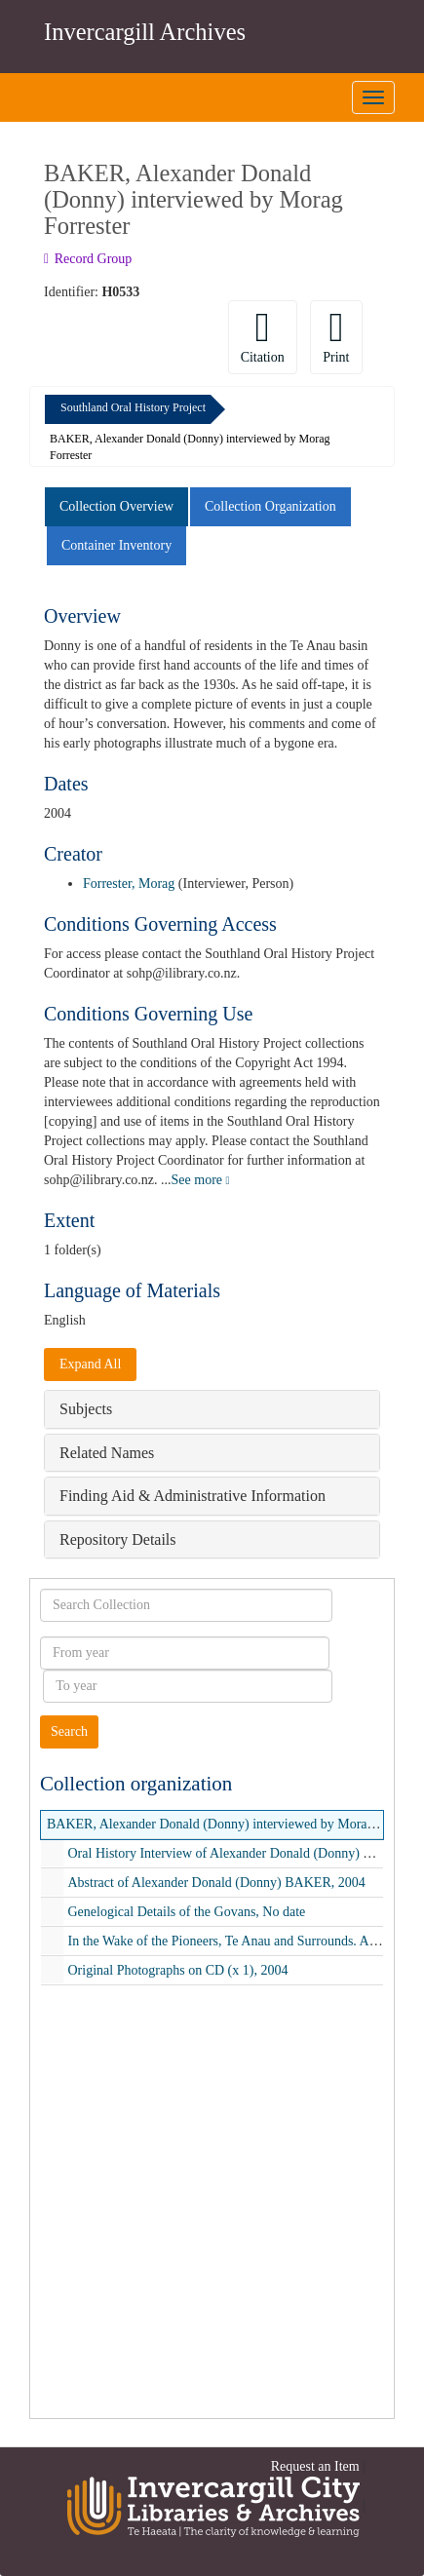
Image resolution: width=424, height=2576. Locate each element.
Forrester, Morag (128, 883)
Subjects (85, 1409)
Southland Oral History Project (133, 407)
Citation (263, 336)
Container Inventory (116, 545)
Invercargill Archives (145, 32)
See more (201, 1180)
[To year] (187, 1686)
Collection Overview (116, 506)
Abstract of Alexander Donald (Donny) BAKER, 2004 (217, 1882)
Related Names (106, 1452)
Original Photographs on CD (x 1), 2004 (178, 1970)
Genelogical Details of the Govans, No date (187, 1911)
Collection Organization (270, 506)
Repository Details (117, 1539)
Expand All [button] (90, 1364)
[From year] (184, 1653)
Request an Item (315, 2466)
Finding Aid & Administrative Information (192, 1495)
